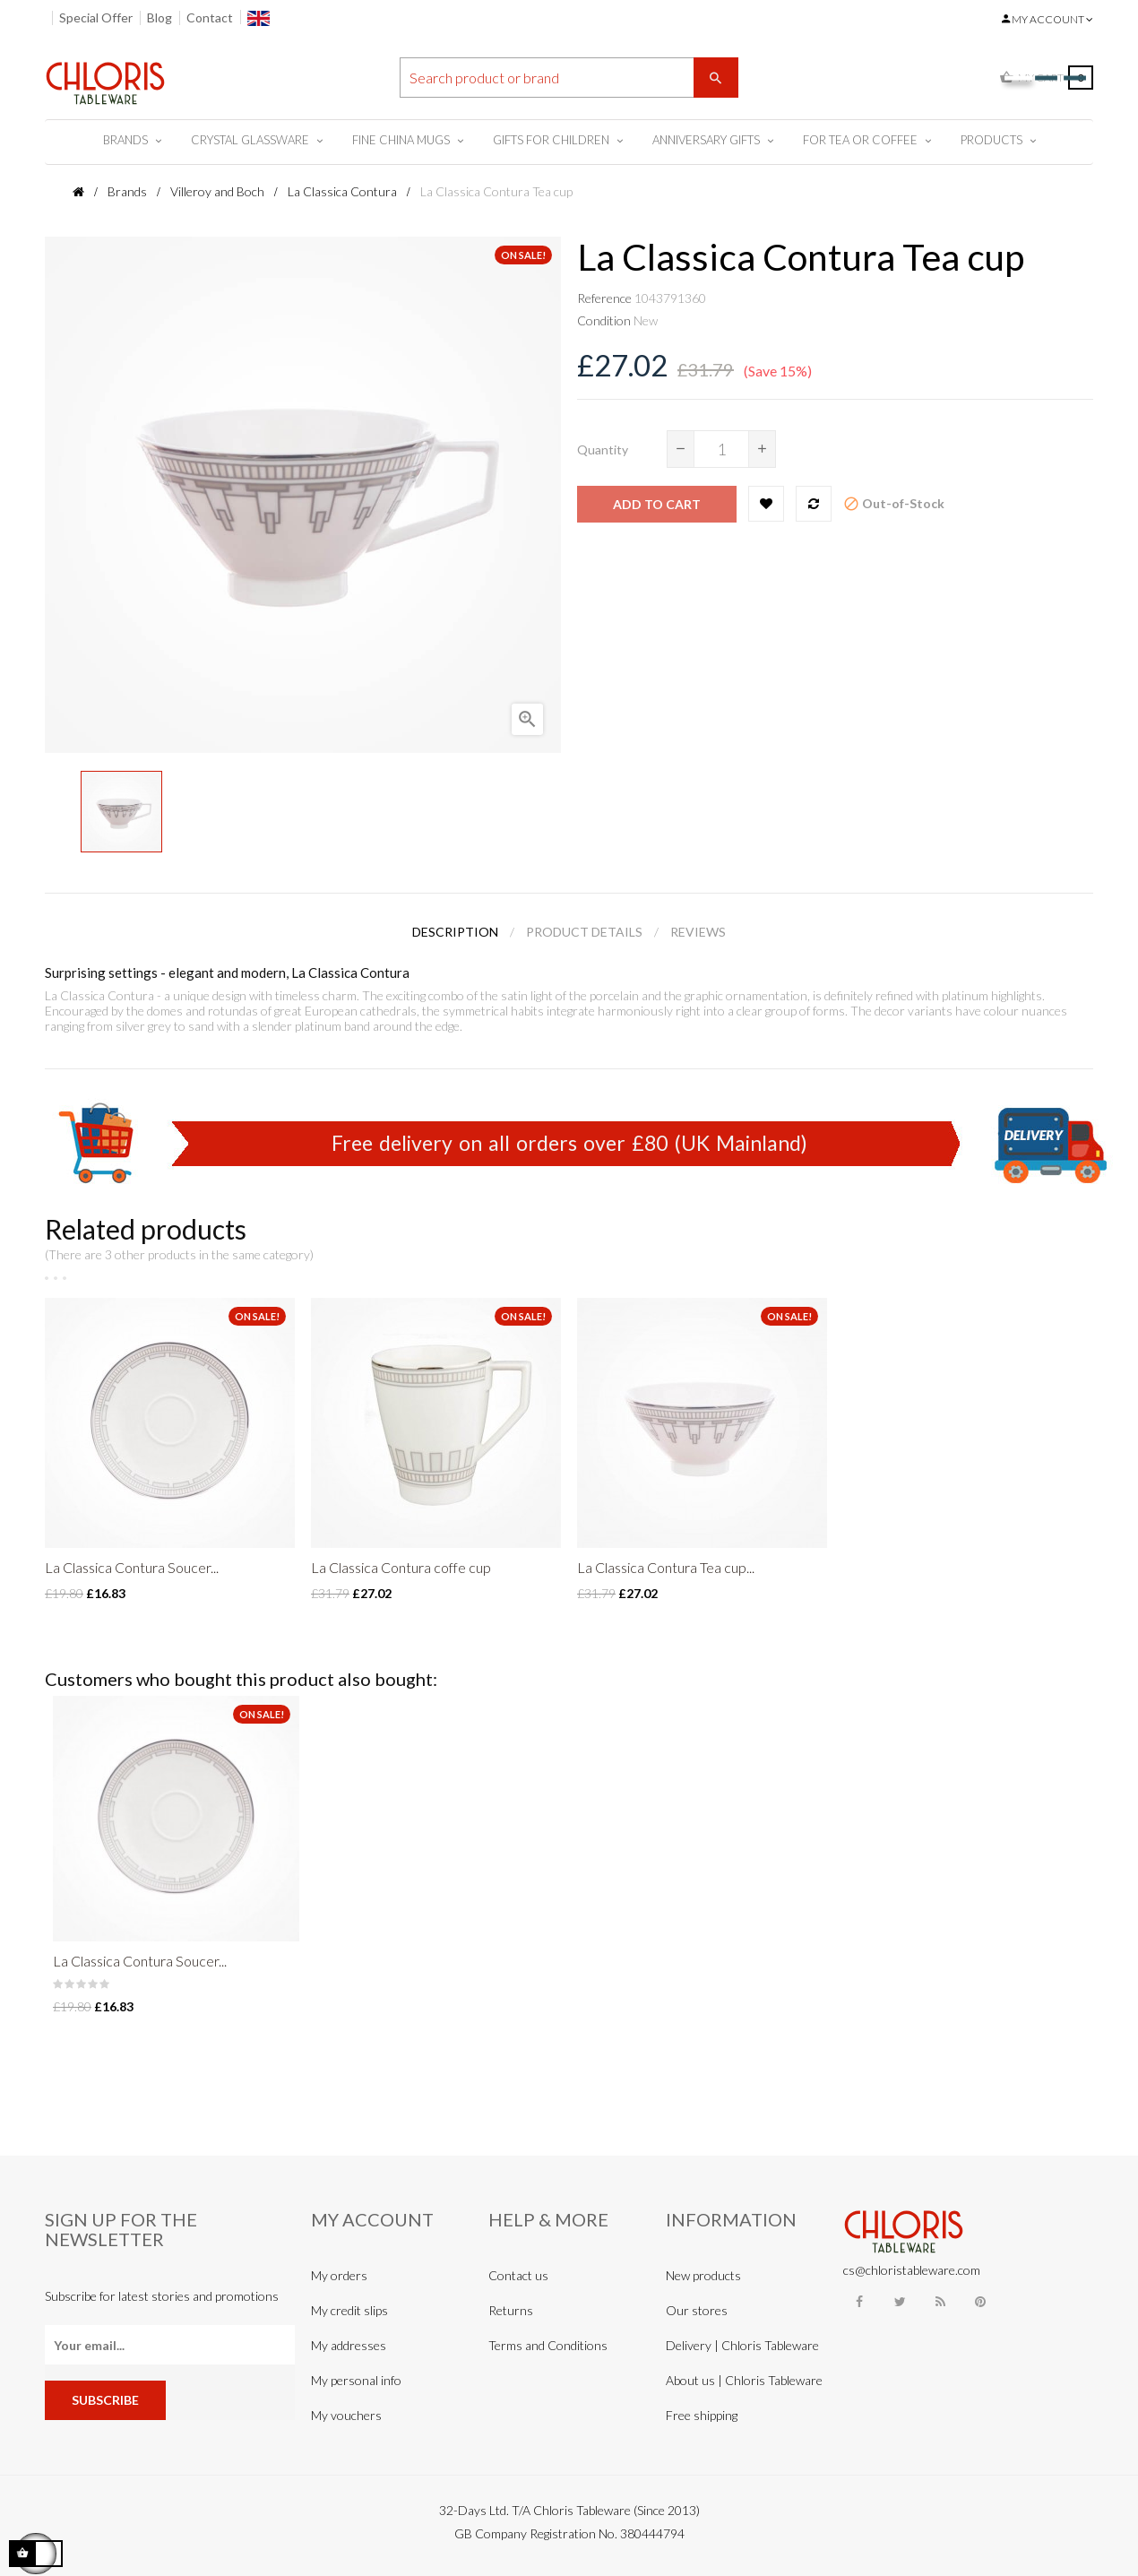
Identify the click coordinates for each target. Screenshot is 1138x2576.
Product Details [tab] (584, 931)
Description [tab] (455, 931)
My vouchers (346, 2415)
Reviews (698, 931)
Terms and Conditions (548, 2345)
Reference (604, 298)
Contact (209, 17)
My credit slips (349, 2310)
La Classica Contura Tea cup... (665, 1567)
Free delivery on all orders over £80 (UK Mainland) (569, 1142)
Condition (604, 320)
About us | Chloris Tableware (744, 2380)
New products (703, 2275)
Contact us (518, 2275)
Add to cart (657, 504)
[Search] (569, 77)
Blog (159, 17)
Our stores (697, 2310)
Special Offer (96, 17)
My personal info (356, 2380)
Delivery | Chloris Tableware (742, 2345)
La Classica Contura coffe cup (401, 1567)
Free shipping (701, 2415)
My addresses (348, 2345)
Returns (510, 2310)
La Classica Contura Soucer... (132, 1567)
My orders (339, 2275)
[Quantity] (721, 449)
